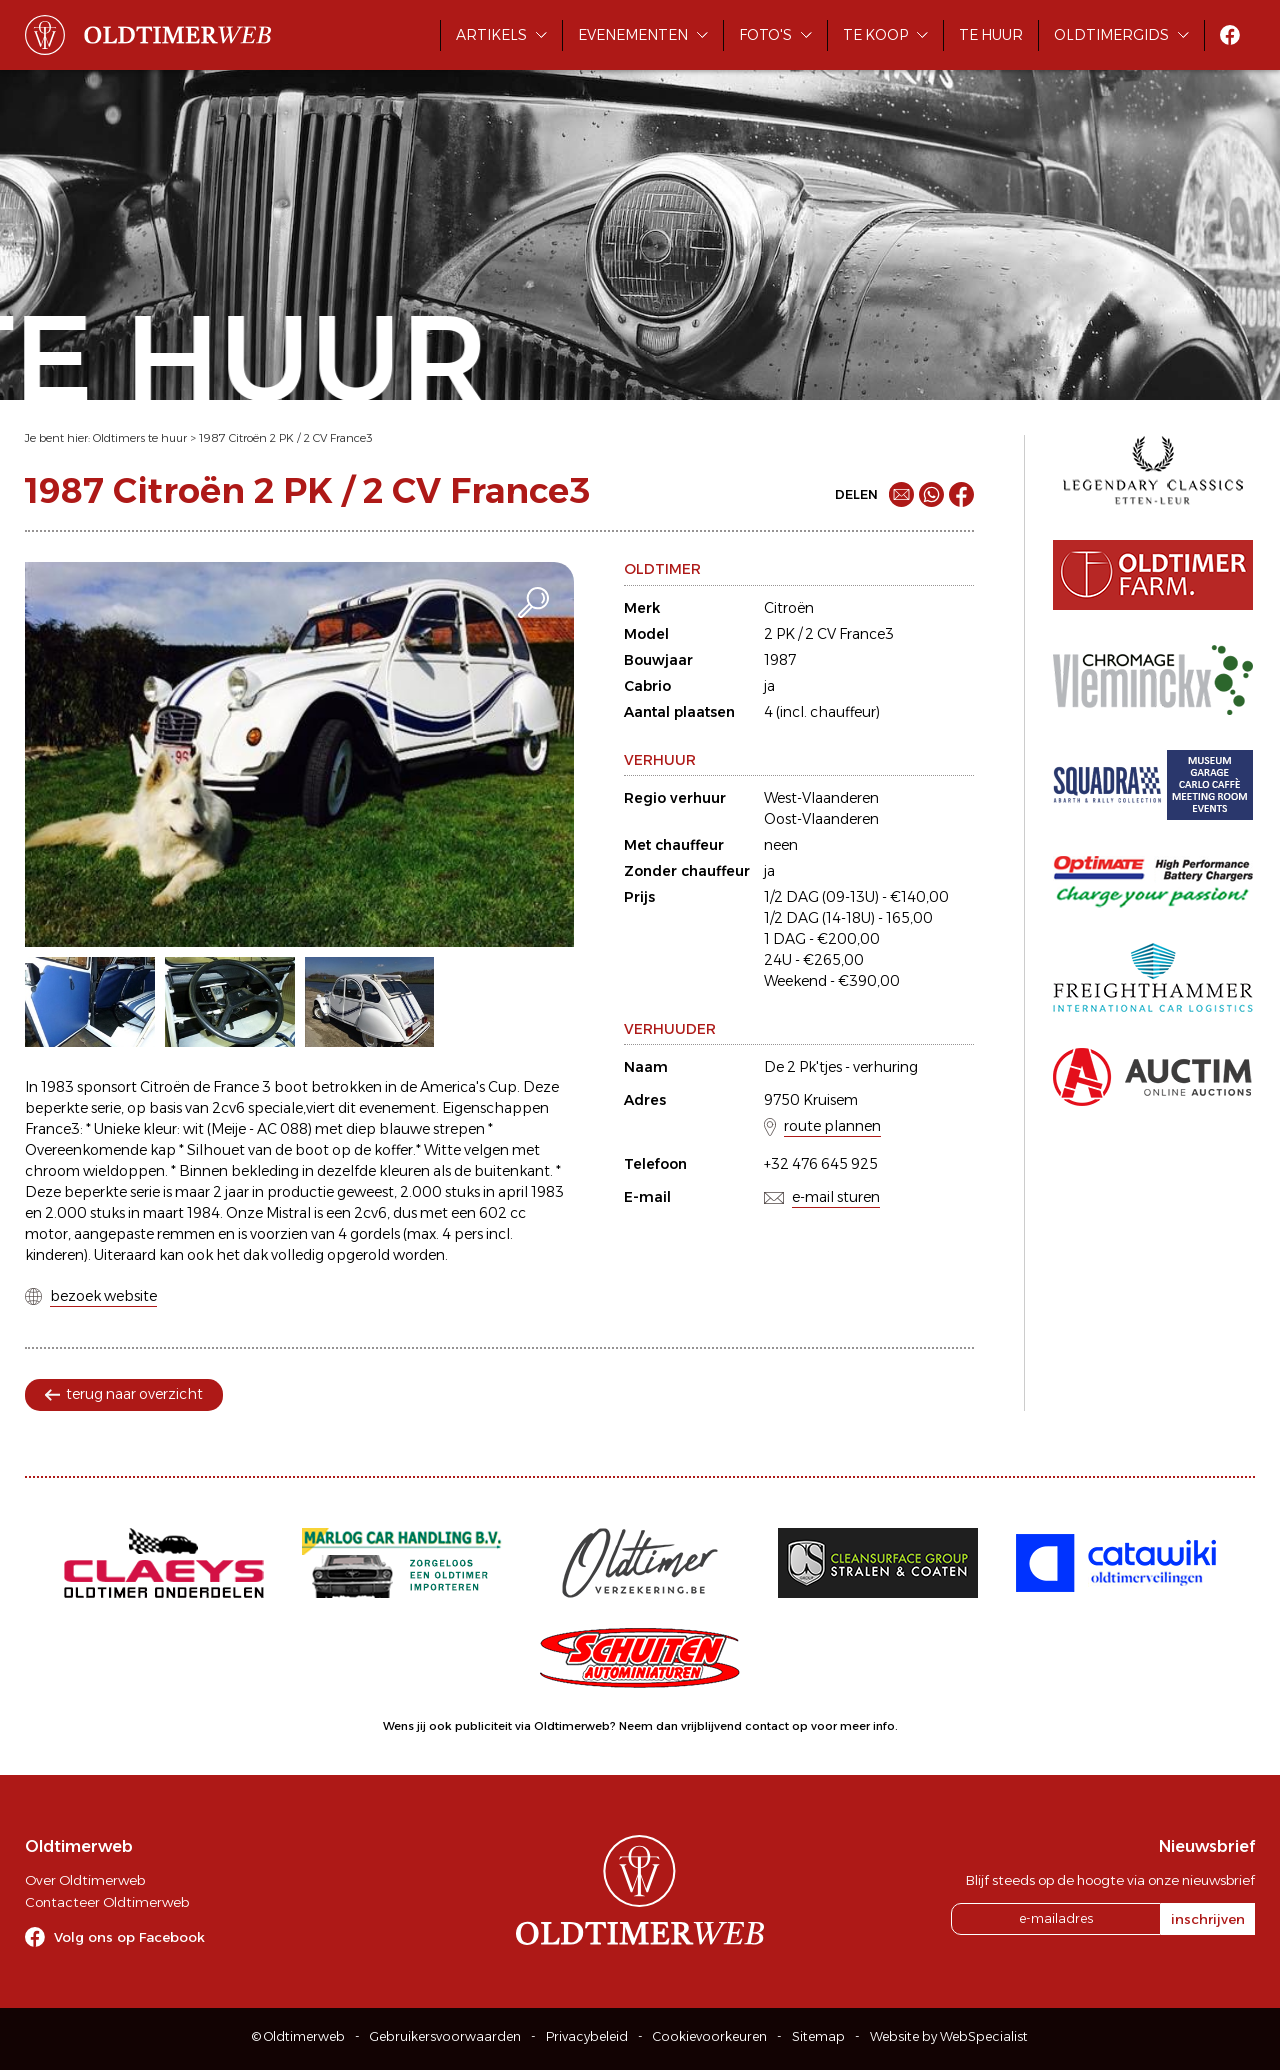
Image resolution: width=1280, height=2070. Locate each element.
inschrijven (1208, 1919)
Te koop (875, 35)
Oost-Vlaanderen (821, 819)
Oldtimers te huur (140, 438)
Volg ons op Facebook (129, 1937)
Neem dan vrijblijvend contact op (713, 1726)
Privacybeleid (587, 2036)
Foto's (765, 35)
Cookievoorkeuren (710, 2036)
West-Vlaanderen (821, 798)
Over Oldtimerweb (85, 1880)
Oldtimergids (1111, 35)
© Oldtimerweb (298, 2036)
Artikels (491, 35)
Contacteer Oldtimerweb (107, 1902)
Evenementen (633, 35)
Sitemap (818, 2036)
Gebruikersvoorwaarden (445, 2036)
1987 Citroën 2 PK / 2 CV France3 (286, 438)
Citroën (789, 608)
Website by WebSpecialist (949, 2036)
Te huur (991, 35)
